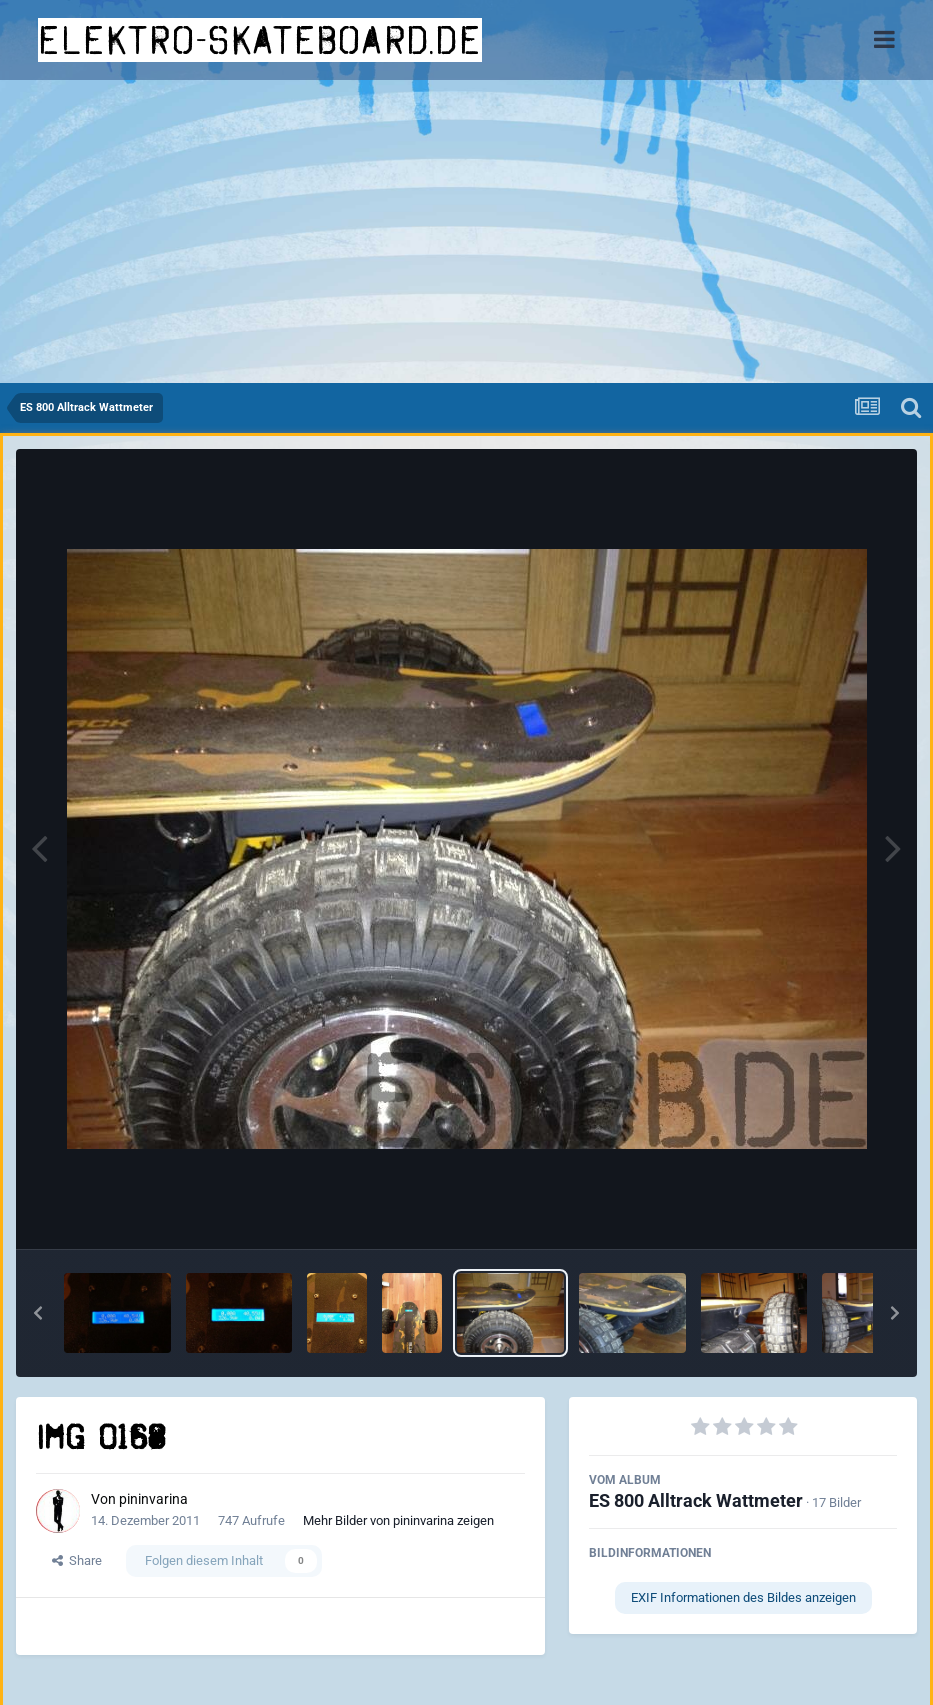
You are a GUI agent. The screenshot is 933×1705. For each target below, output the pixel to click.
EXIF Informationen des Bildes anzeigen (743, 1597)
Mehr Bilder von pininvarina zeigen (398, 1520)
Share (77, 1560)
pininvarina (153, 1499)
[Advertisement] (466, 233)
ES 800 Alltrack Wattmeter (696, 1500)
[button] (38, 1313)
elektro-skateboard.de (260, 40)
